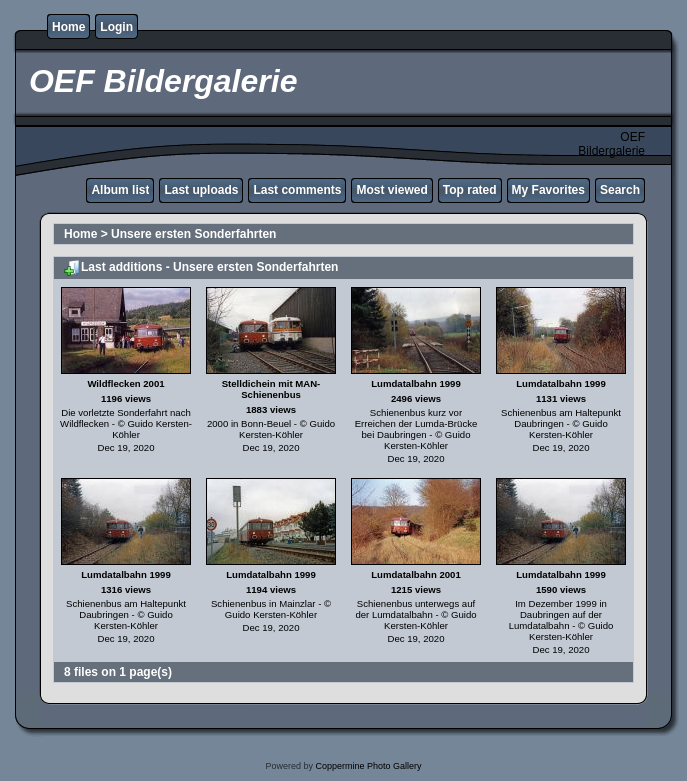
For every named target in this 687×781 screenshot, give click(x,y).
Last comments (297, 190)
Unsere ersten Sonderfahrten (193, 234)
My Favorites (548, 190)
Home (68, 27)
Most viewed (391, 190)
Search (620, 190)
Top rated (470, 190)
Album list (120, 190)
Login (116, 27)
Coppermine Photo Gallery (368, 766)
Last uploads (201, 190)
